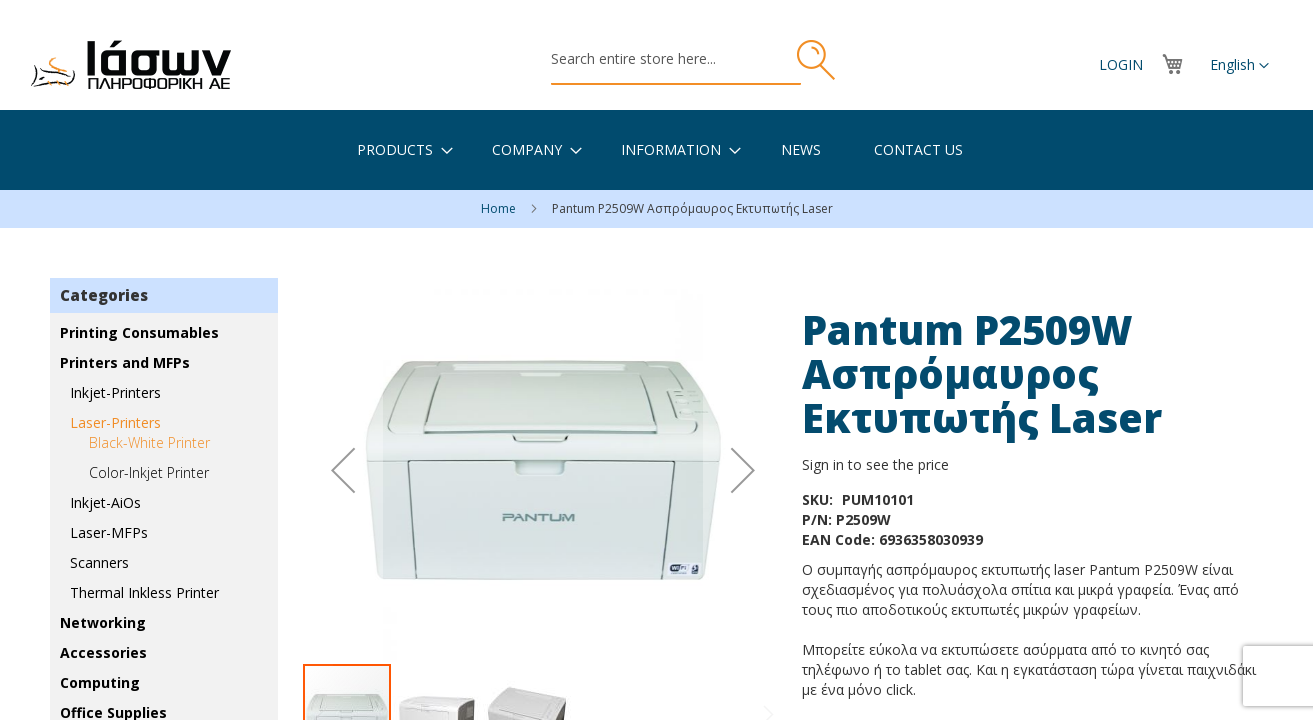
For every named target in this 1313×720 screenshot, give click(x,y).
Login (1121, 64)
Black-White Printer (149, 442)
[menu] (656, 150)
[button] (1239, 66)
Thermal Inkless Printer (144, 592)
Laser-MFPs (109, 532)
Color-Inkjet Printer (149, 472)
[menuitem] (395, 149)
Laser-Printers (115, 422)
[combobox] (676, 60)
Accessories (103, 652)
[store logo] (131, 64)
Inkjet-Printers (115, 392)
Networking (103, 622)
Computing (100, 682)
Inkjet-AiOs (105, 502)
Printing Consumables (139, 332)
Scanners (99, 562)
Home (500, 208)
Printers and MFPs (125, 362)
